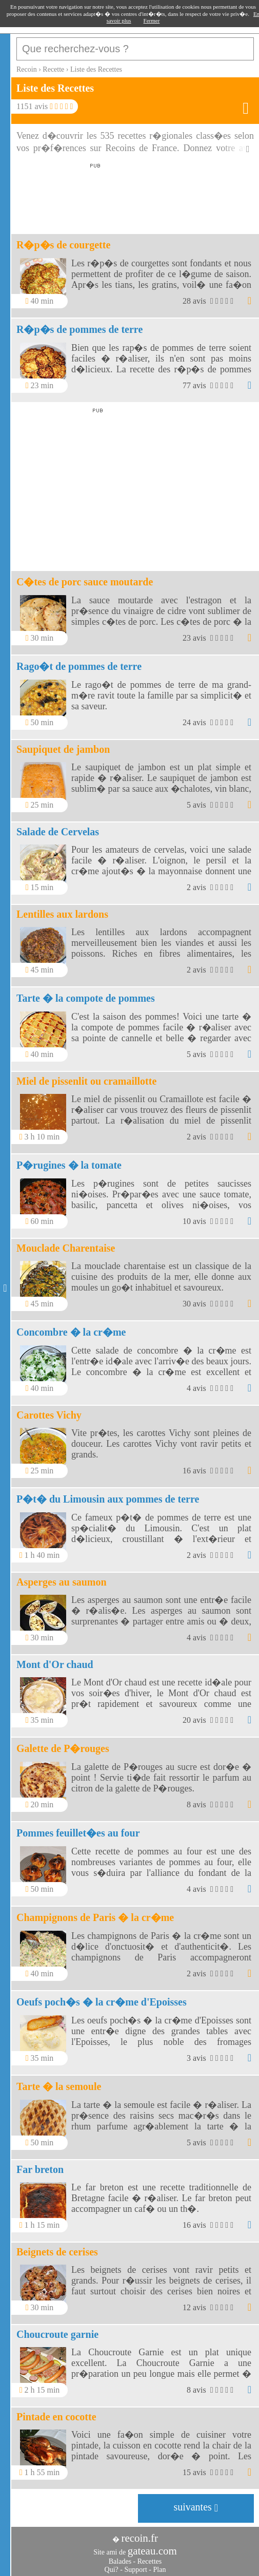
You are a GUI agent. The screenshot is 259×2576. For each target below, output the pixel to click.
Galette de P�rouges (62, 1748)
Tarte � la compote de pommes (85, 998)
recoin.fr (139, 2538)
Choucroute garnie (57, 2334)
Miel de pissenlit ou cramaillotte (86, 1081)
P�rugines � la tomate (69, 1165)
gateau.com (152, 2551)
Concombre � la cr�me (71, 1332)
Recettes (149, 2561)
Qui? (111, 2569)
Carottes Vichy (49, 1415)
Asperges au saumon (61, 1582)
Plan (159, 2569)
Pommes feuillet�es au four (78, 1833)
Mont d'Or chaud (54, 1664)
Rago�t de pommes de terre (79, 666)
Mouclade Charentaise (65, 1248)
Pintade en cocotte (56, 2416)
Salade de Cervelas (57, 831)
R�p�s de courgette (63, 244)
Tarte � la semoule (58, 2086)
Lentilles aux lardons (62, 914)
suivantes (195, 2507)
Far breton (40, 2169)
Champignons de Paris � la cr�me (95, 1917)
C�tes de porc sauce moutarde (84, 581)
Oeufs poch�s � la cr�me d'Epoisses (101, 2002)
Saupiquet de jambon (63, 749)
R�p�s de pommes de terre (79, 329)
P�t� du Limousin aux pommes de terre (107, 1499)
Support (135, 2569)
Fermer (152, 20)
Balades (120, 2561)
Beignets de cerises (57, 2251)
